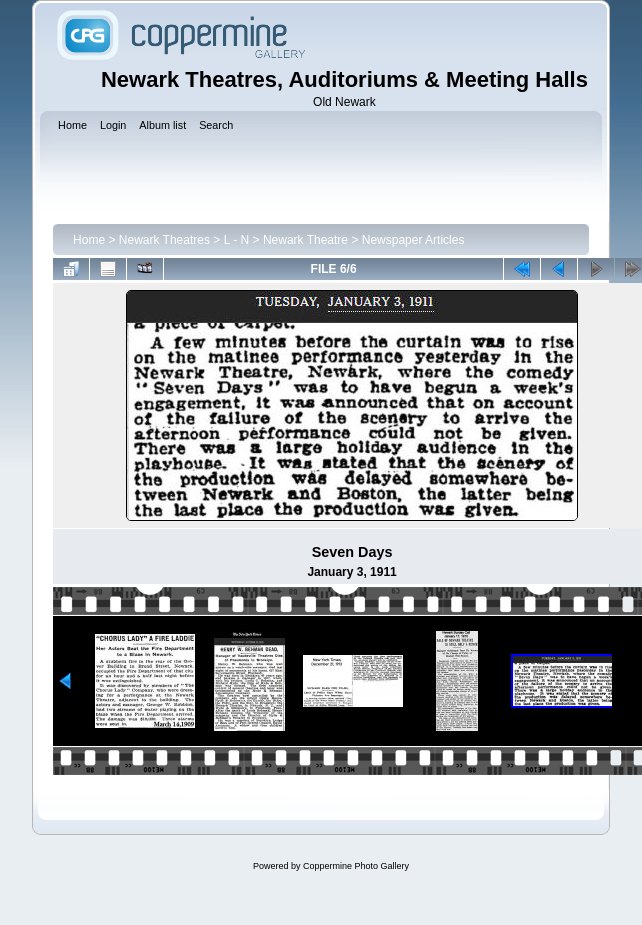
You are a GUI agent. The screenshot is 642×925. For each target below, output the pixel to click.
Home (89, 240)
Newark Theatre (305, 240)
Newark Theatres (164, 240)
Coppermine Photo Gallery (356, 866)
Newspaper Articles (413, 240)
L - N (237, 240)
